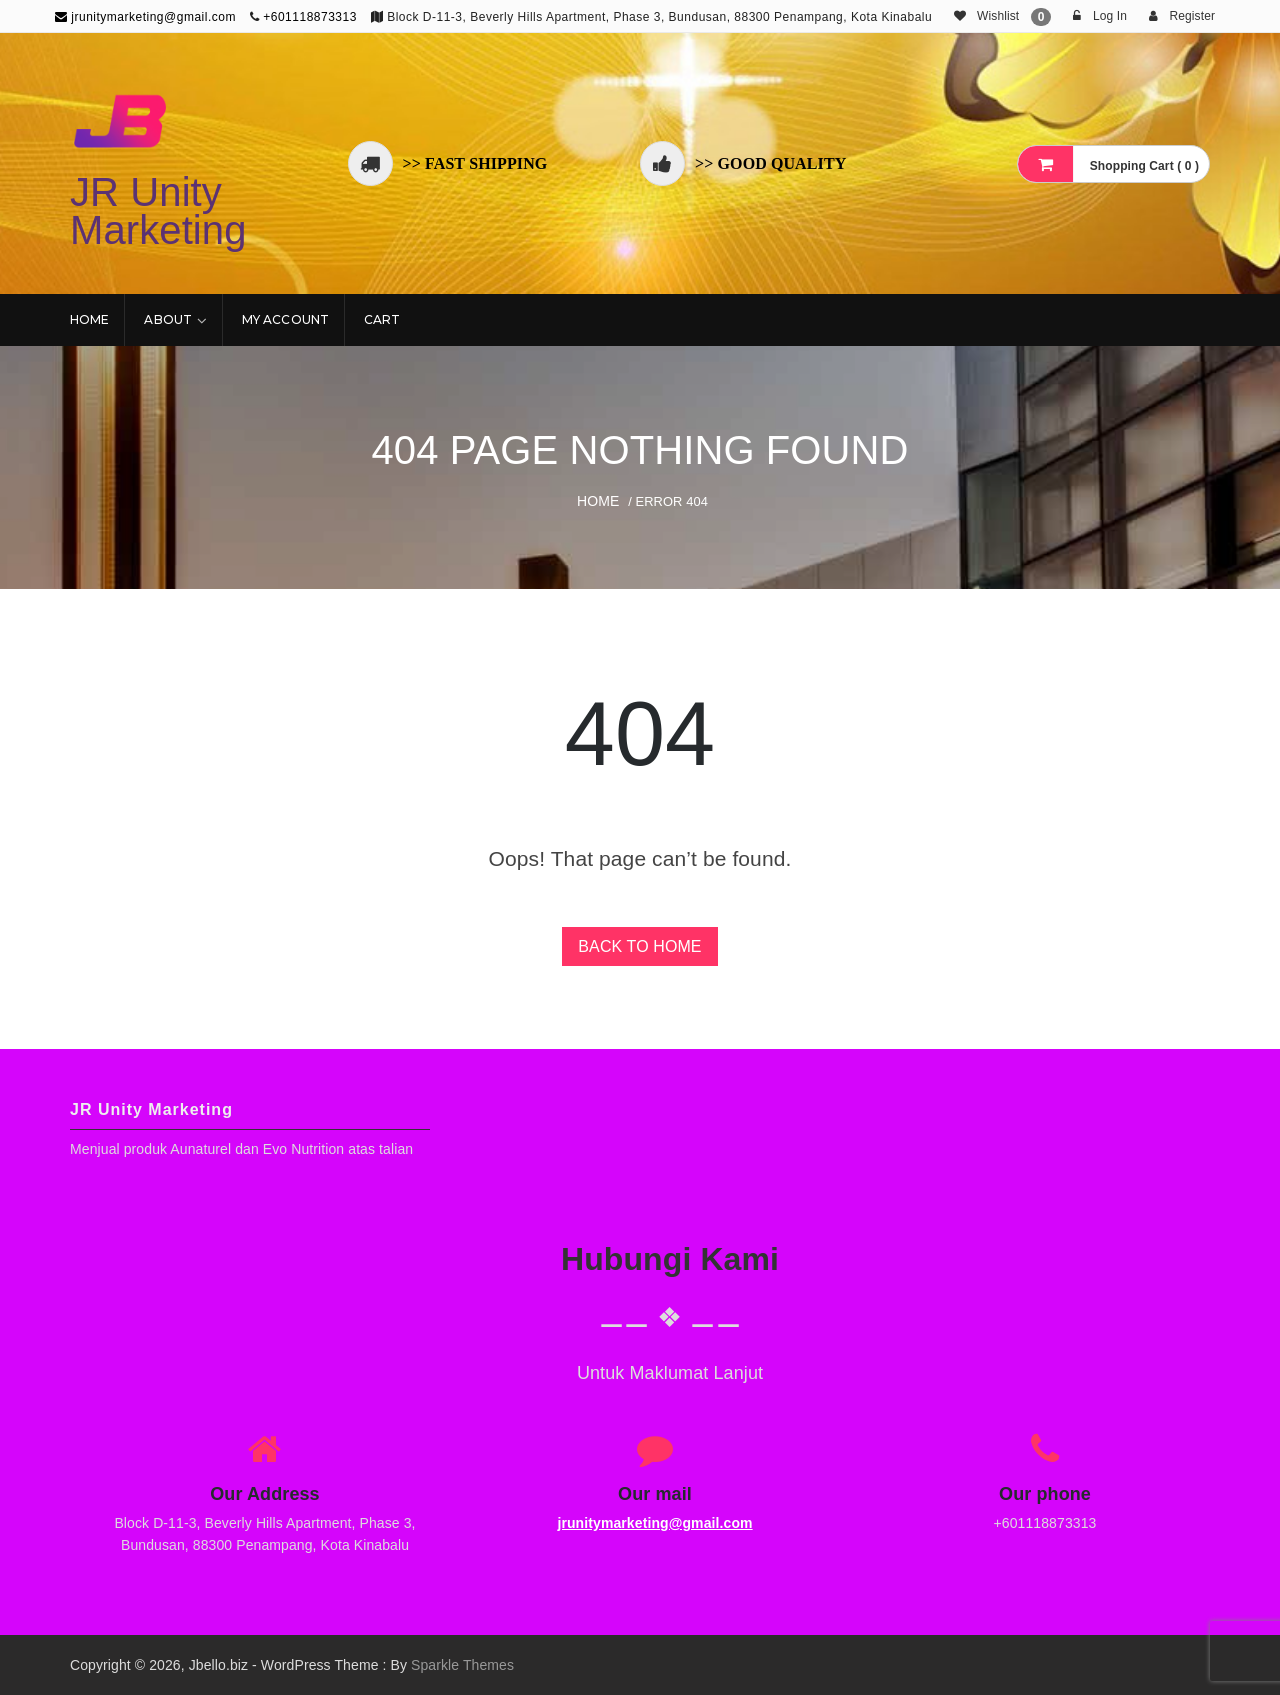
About (168, 319)
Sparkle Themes (462, 1665)
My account (285, 319)
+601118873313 (310, 17)
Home (89, 319)
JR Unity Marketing (158, 211)
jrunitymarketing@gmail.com (145, 17)
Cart (382, 319)
